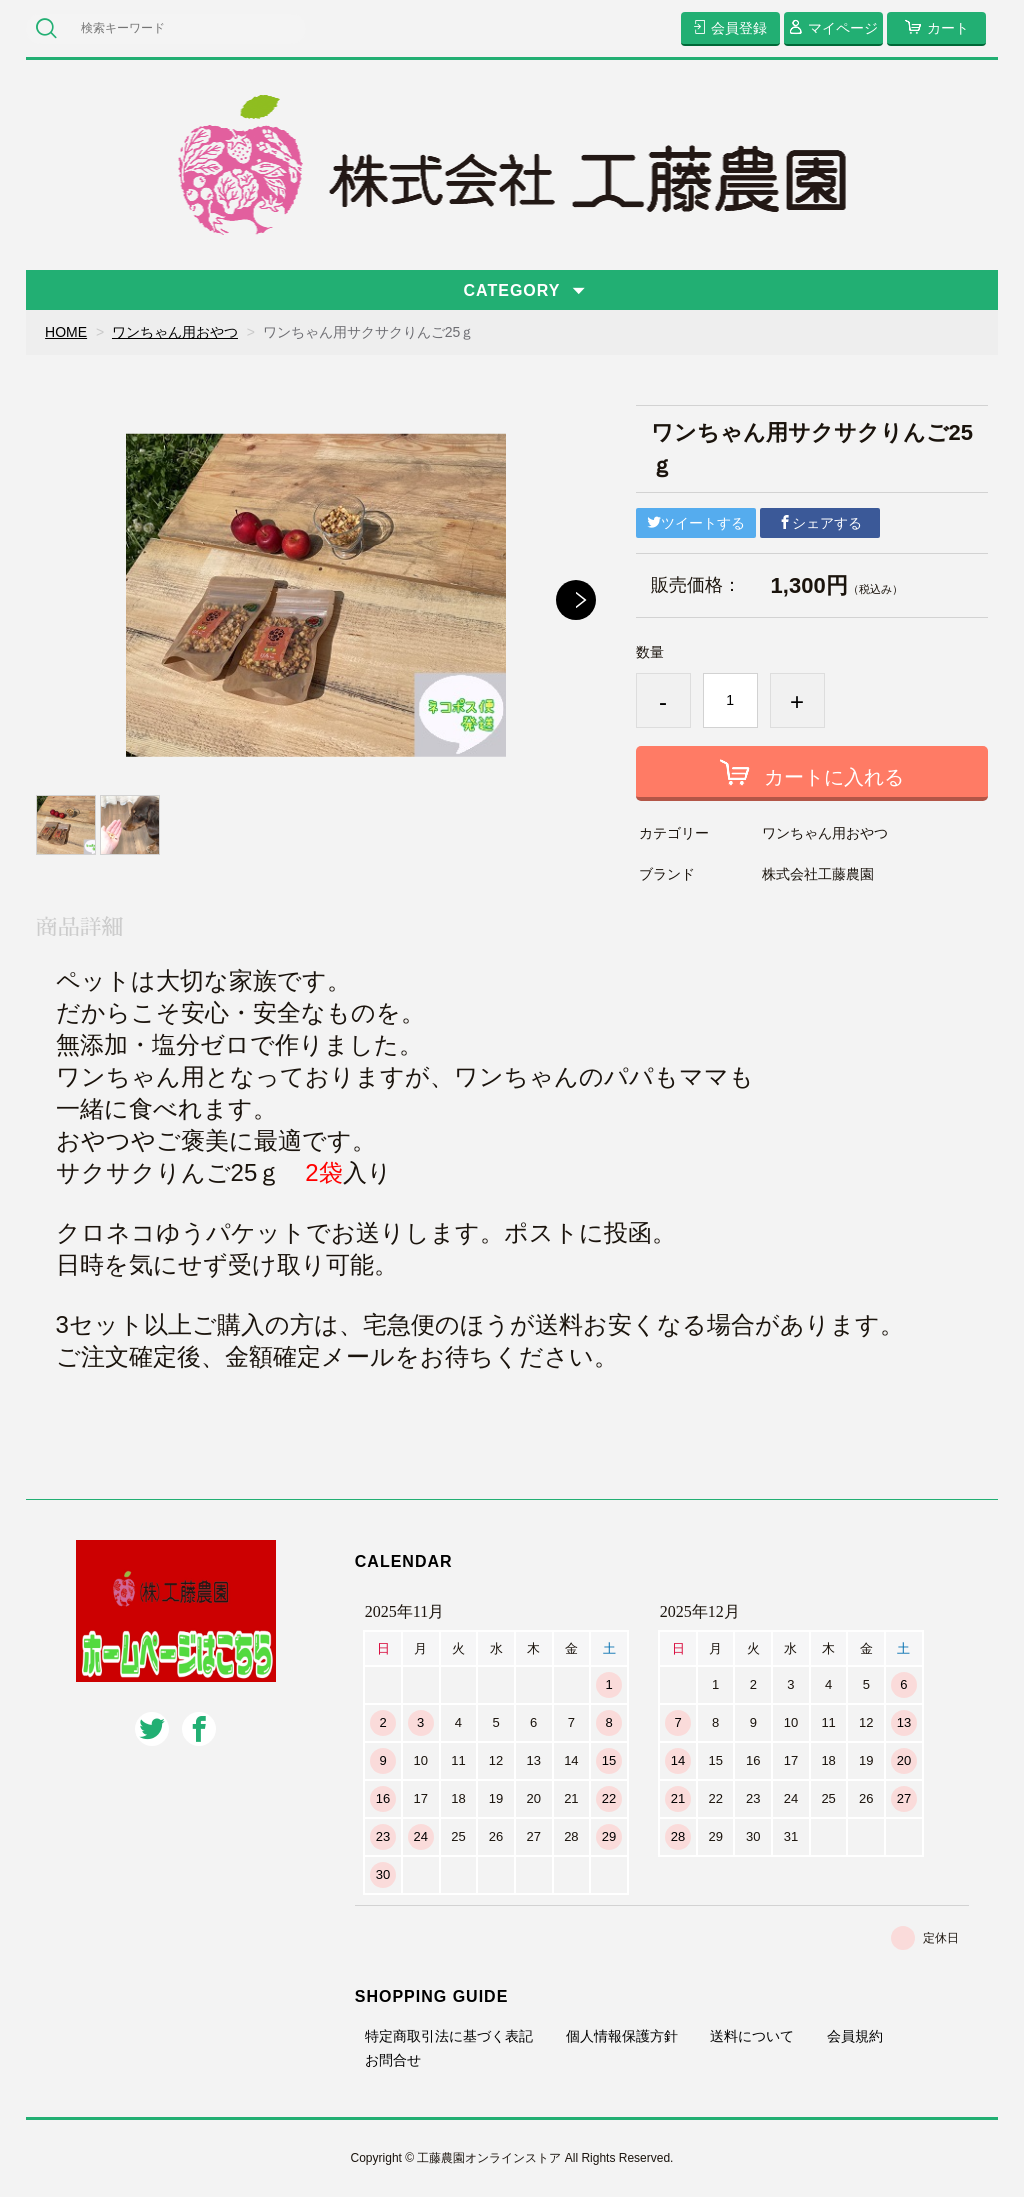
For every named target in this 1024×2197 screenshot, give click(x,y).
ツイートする (696, 523)
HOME (66, 332)
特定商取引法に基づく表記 (449, 2036)
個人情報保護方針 (622, 2036)
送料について (752, 2036)
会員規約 (855, 2036)
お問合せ (393, 2060)
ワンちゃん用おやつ (175, 332)
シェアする (820, 523)
